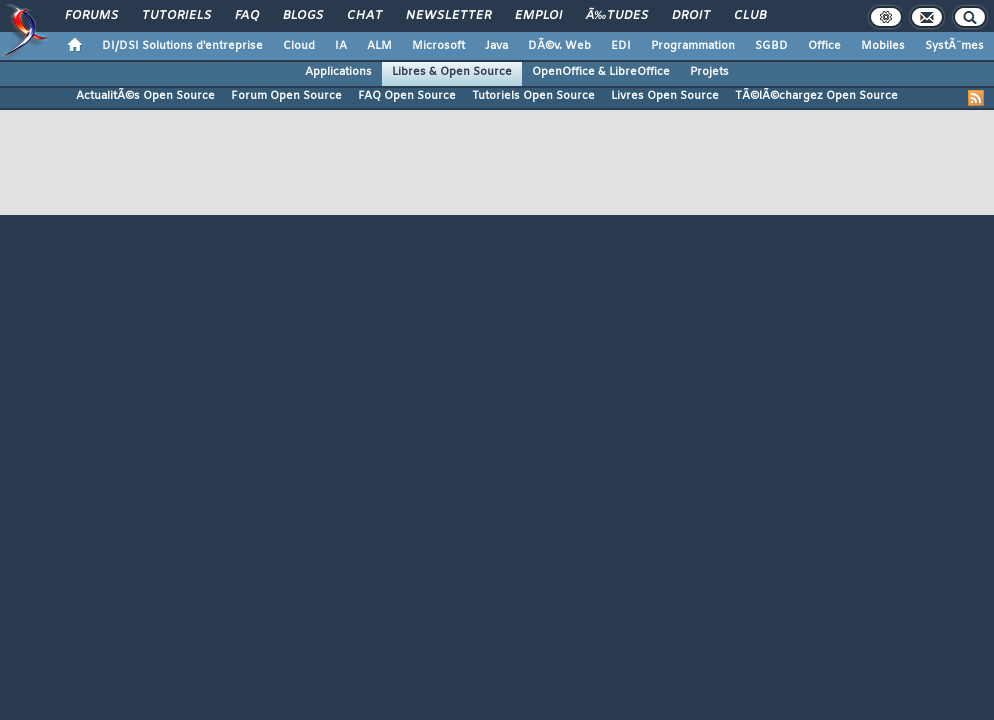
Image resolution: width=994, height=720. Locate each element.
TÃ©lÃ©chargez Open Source (816, 96)
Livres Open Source (665, 96)
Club (750, 16)
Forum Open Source (286, 96)
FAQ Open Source (407, 96)
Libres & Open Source (452, 72)
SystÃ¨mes (954, 46)
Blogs (303, 16)
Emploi (538, 16)
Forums (91, 16)
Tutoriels (176, 16)
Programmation (693, 46)
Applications (338, 72)
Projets (709, 72)
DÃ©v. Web (559, 46)
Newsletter (448, 16)
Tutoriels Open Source (533, 96)
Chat (364, 16)
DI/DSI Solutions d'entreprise (182, 46)
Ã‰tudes (617, 16)
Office (824, 46)
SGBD (771, 46)
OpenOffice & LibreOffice (601, 72)
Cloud (299, 46)
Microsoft (438, 46)
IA (341, 46)
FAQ (247, 16)
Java (496, 46)
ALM (379, 46)
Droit (691, 16)
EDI (621, 46)
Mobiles (883, 46)
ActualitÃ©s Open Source (145, 96)
